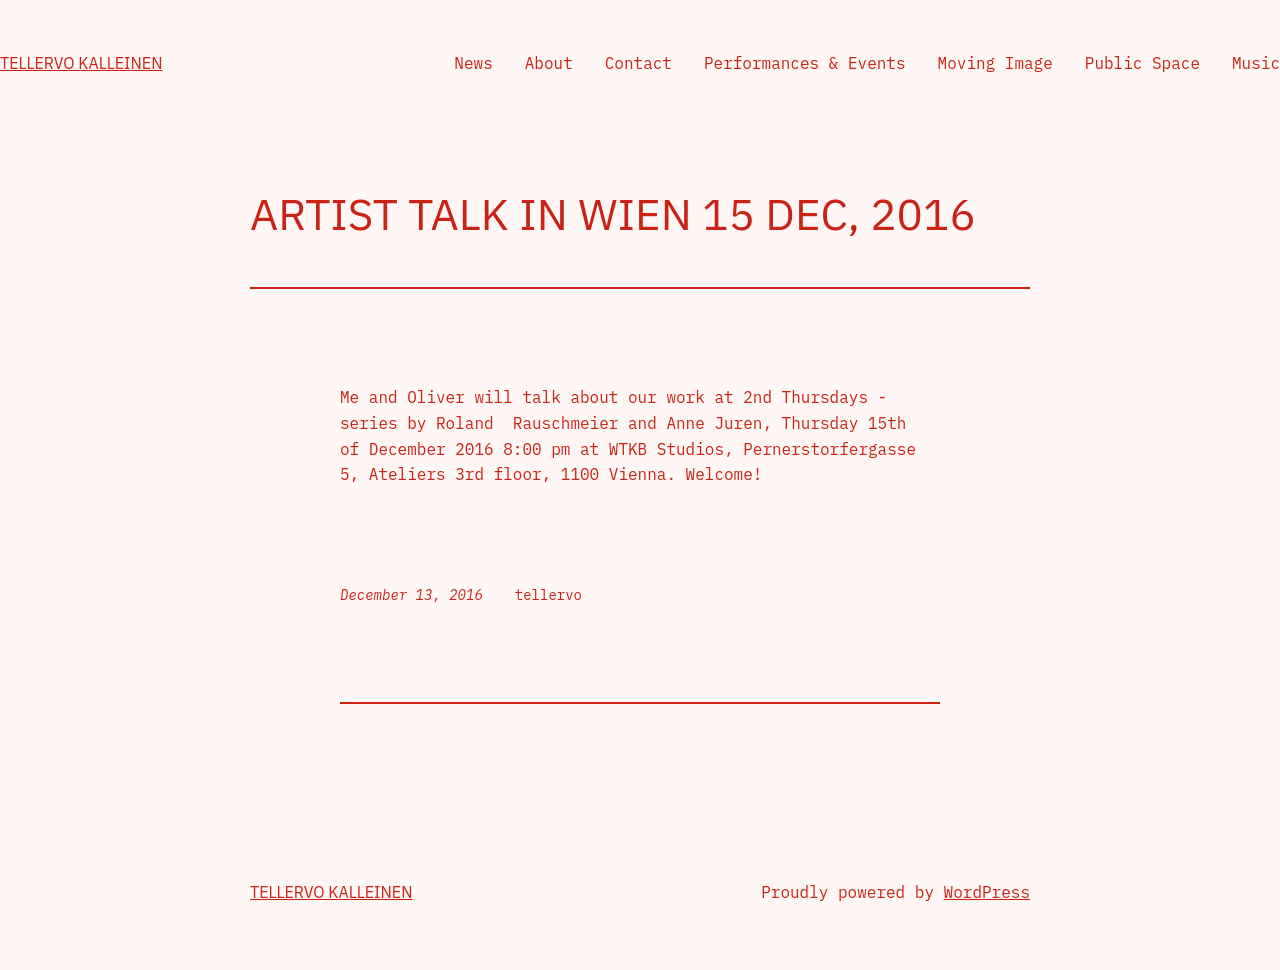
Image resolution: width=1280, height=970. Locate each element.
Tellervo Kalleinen (81, 63)
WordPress (987, 892)
